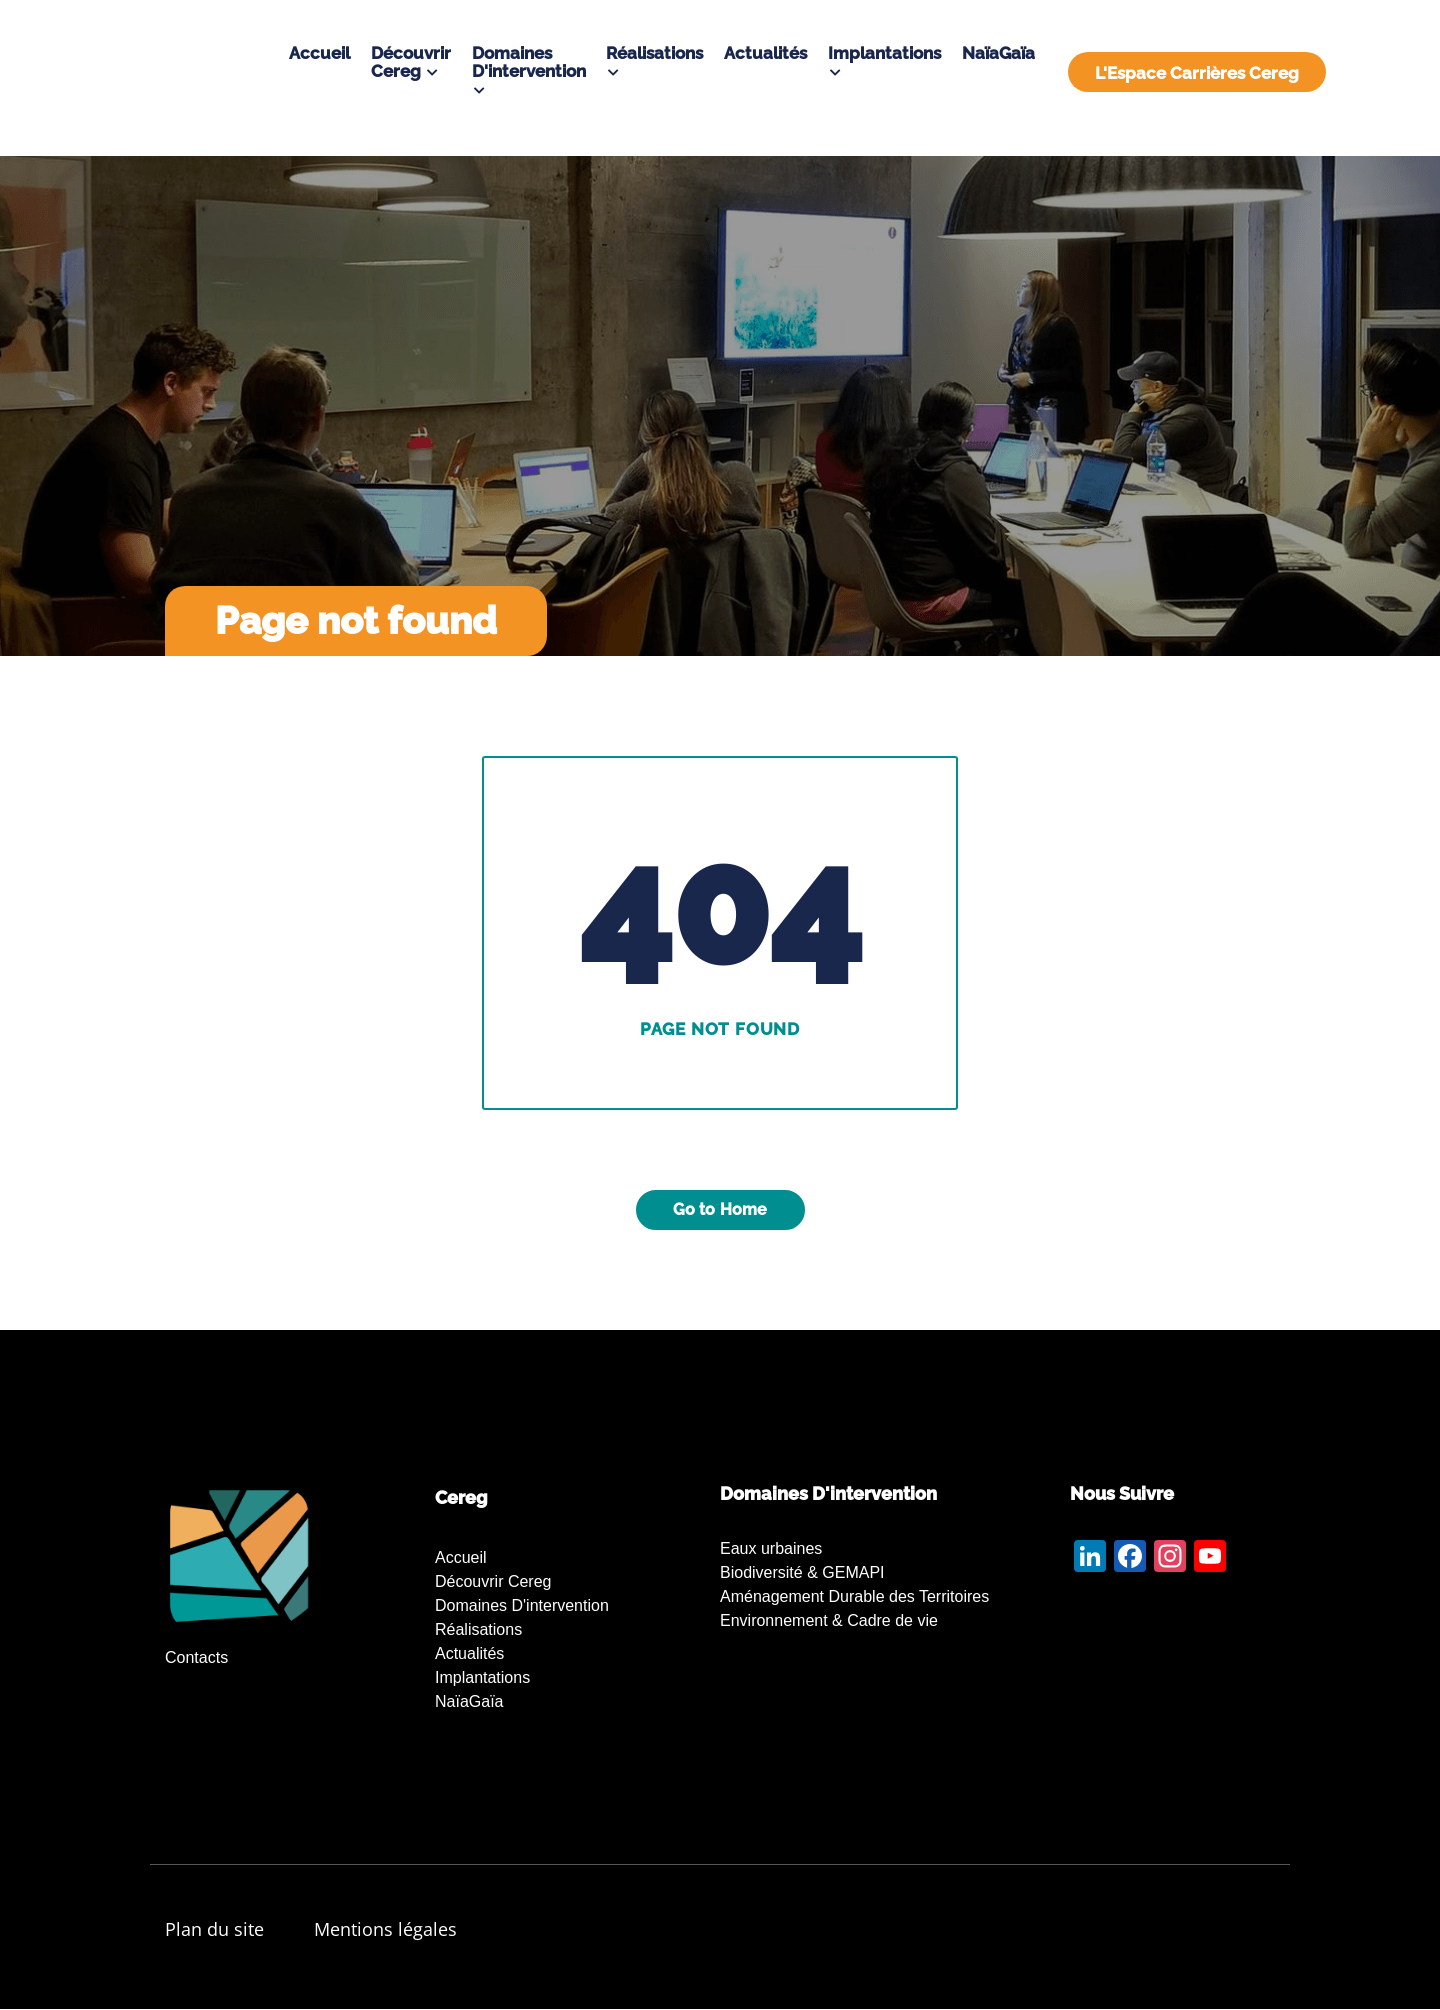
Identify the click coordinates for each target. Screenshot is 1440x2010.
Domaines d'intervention (522, 1605)
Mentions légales (385, 1929)
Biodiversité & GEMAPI (802, 1572)
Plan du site (214, 1929)
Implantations (482, 1677)
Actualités (765, 53)
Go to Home (720, 1209)
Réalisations (478, 1629)
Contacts (196, 1657)
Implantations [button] (884, 53)
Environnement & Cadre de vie (829, 1620)
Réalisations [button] (654, 53)
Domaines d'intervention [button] (529, 62)
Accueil (319, 53)
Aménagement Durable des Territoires (854, 1596)
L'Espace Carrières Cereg (1197, 73)
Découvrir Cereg (493, 1581)
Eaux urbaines (771, 1548)
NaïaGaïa (998, 53)
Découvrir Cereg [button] (411, 62)
